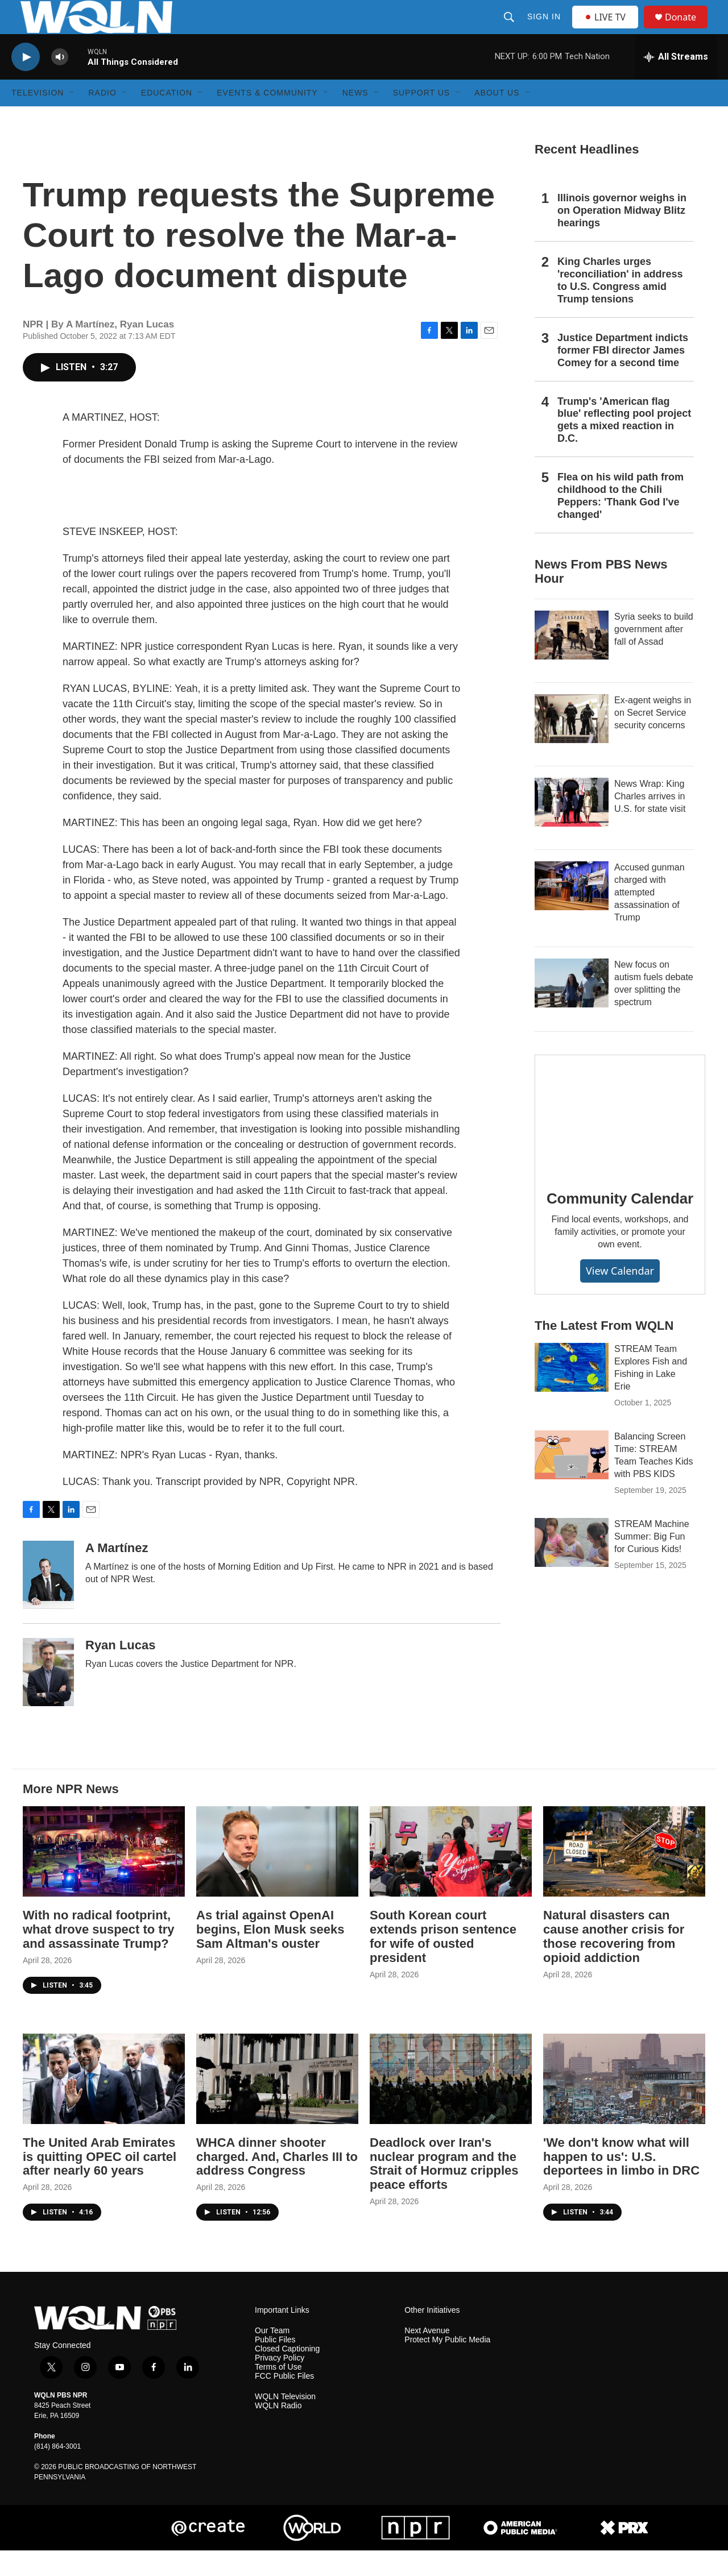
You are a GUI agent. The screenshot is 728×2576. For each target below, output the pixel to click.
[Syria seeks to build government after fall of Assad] (572, 660)
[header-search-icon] (510, 29)
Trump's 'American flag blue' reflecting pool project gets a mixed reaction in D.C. (624, 445)
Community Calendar (620, 1224)
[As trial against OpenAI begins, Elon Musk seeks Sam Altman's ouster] (277, 1877)
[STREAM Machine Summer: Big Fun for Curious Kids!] (572, 1568)
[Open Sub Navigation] (72, 118)
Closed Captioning (287, 2374)
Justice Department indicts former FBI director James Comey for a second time (622, 376)
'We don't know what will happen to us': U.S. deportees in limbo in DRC (621, 2182)
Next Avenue (426, 2356)
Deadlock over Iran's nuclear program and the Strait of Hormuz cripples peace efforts (444, 2189)
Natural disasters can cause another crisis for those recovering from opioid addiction (613, 1962)
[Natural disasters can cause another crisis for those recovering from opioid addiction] (624, 1877)
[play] (25, 82)
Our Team (272, 2356)
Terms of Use (278, 2392)
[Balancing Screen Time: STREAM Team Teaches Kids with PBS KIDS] (572, 1480)
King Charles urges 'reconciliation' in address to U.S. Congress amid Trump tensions (620, 305)
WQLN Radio (278, 2431)
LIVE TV (608, 29)
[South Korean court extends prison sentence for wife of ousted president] (451, 1877)
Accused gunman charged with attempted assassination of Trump (649, 918)
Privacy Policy (279, 2383)
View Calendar (620, 1296)
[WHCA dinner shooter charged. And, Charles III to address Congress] (277, 2104)
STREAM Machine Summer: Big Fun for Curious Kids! (651, 1562)
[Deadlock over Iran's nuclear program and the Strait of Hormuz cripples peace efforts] (451, 2104)
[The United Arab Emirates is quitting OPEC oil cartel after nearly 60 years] (104, 2104)
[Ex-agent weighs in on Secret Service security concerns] (572, 744)
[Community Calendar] (620, 1140)
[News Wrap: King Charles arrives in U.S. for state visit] (572, 827)
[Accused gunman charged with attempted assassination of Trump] (572, 911)
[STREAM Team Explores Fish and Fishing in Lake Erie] (572, 1392)
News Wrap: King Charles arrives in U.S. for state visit (649, 821)
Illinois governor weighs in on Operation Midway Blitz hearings (621, 236)
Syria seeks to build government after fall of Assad (653, 654)
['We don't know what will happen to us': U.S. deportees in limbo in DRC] (624, 2104)
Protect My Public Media (447, 2365)
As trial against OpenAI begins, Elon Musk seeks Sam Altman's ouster (270, 1955)
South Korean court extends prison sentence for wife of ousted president (443, 1962)
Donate (687, 30)
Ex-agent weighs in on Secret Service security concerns (652, 738)
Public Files (275, 2365)
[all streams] (676, 82)
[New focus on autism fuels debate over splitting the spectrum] (572, 1008)
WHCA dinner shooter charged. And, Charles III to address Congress (277, 2182)
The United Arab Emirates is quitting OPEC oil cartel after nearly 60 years (99, 2182)
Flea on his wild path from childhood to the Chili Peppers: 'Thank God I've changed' (620, 521)
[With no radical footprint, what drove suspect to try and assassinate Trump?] (104, 1877)
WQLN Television (285, 2422)
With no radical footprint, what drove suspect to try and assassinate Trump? (99, 1955)
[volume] (59, 83)
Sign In (545, 29)
